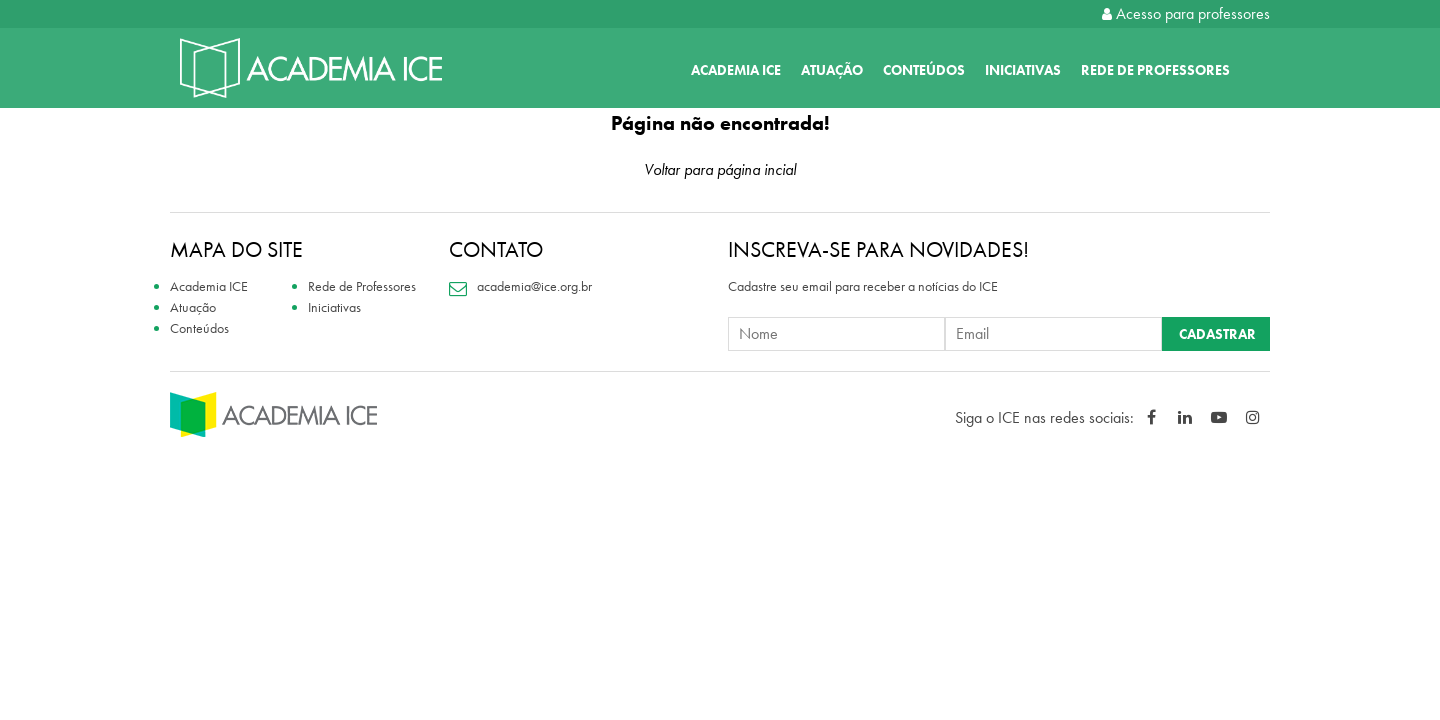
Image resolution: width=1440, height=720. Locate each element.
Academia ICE (736, 70)
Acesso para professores (1186, 13)
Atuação (832, 70)
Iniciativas (1023, 70)
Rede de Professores (1155, 70)
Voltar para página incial (720, 169)
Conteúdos (924, 70)
